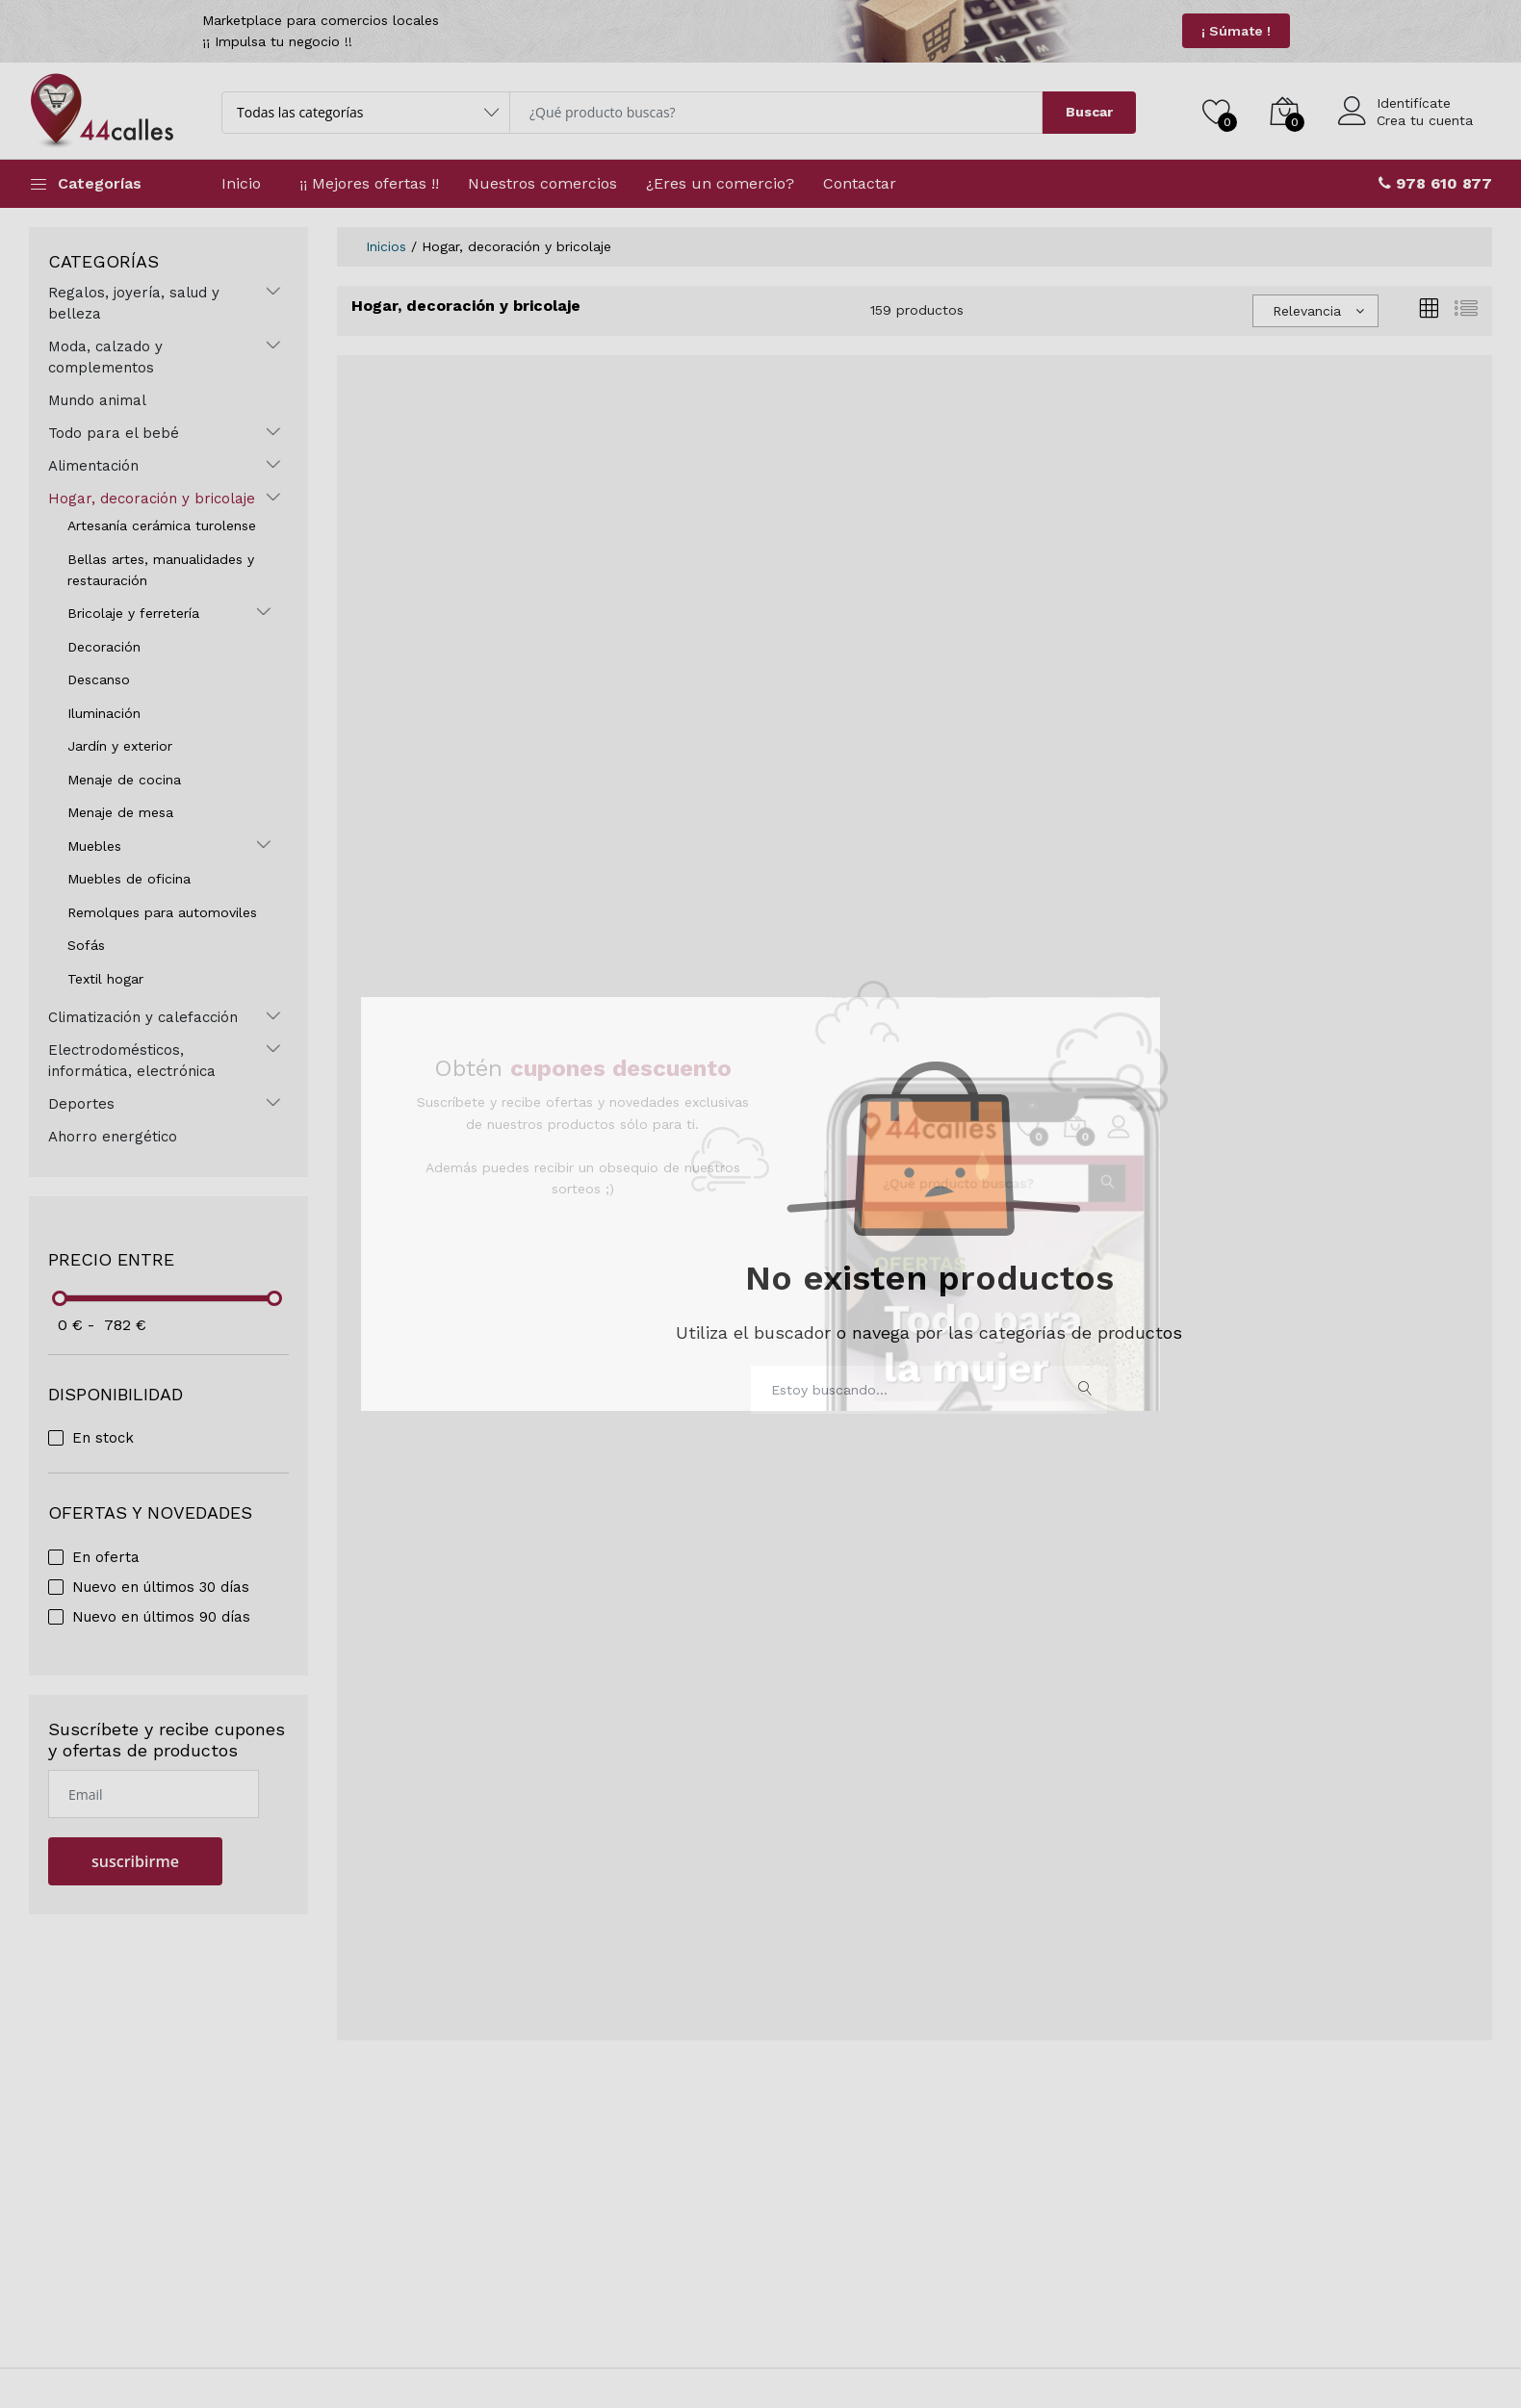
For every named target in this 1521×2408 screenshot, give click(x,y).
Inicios (386, 246)
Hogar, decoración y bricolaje (151, 498)
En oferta (106, 1557)
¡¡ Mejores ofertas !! (369, 183)
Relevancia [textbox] (1307, 311)
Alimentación (93, 465)
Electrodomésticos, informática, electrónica (132, 1060)
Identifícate (1414, 103)
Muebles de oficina (129, 878)
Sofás (86, 945)
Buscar (1089, 111)
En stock (103, 1438)
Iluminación (104, 713)
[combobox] (1315, 311)
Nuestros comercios (542, 183)
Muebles (94, 846)
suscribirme (135, 1861)
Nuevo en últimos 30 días (160, 1587)
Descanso (98, 679)
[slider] (60, 1298)
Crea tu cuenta (1425, 120)
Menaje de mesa (120, 812)
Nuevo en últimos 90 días (161, 1617)
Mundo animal (97, 400)
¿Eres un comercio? (720, 183)
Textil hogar (105, 978)
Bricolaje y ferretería (133, 613)
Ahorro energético (112, 1136)
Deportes (81, 1104)
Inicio (241, 183)
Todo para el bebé (113, 433)
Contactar (859, 183)
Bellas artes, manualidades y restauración (160, 569)
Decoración (104, 646)
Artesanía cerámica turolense (161, 525)
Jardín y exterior (119, 746)
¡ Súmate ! (1236, 30)
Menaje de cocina (124, 779)
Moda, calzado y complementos (105, 357)
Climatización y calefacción (143, 1017)
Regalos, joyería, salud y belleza (133, 303)
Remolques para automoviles (162, 912)
